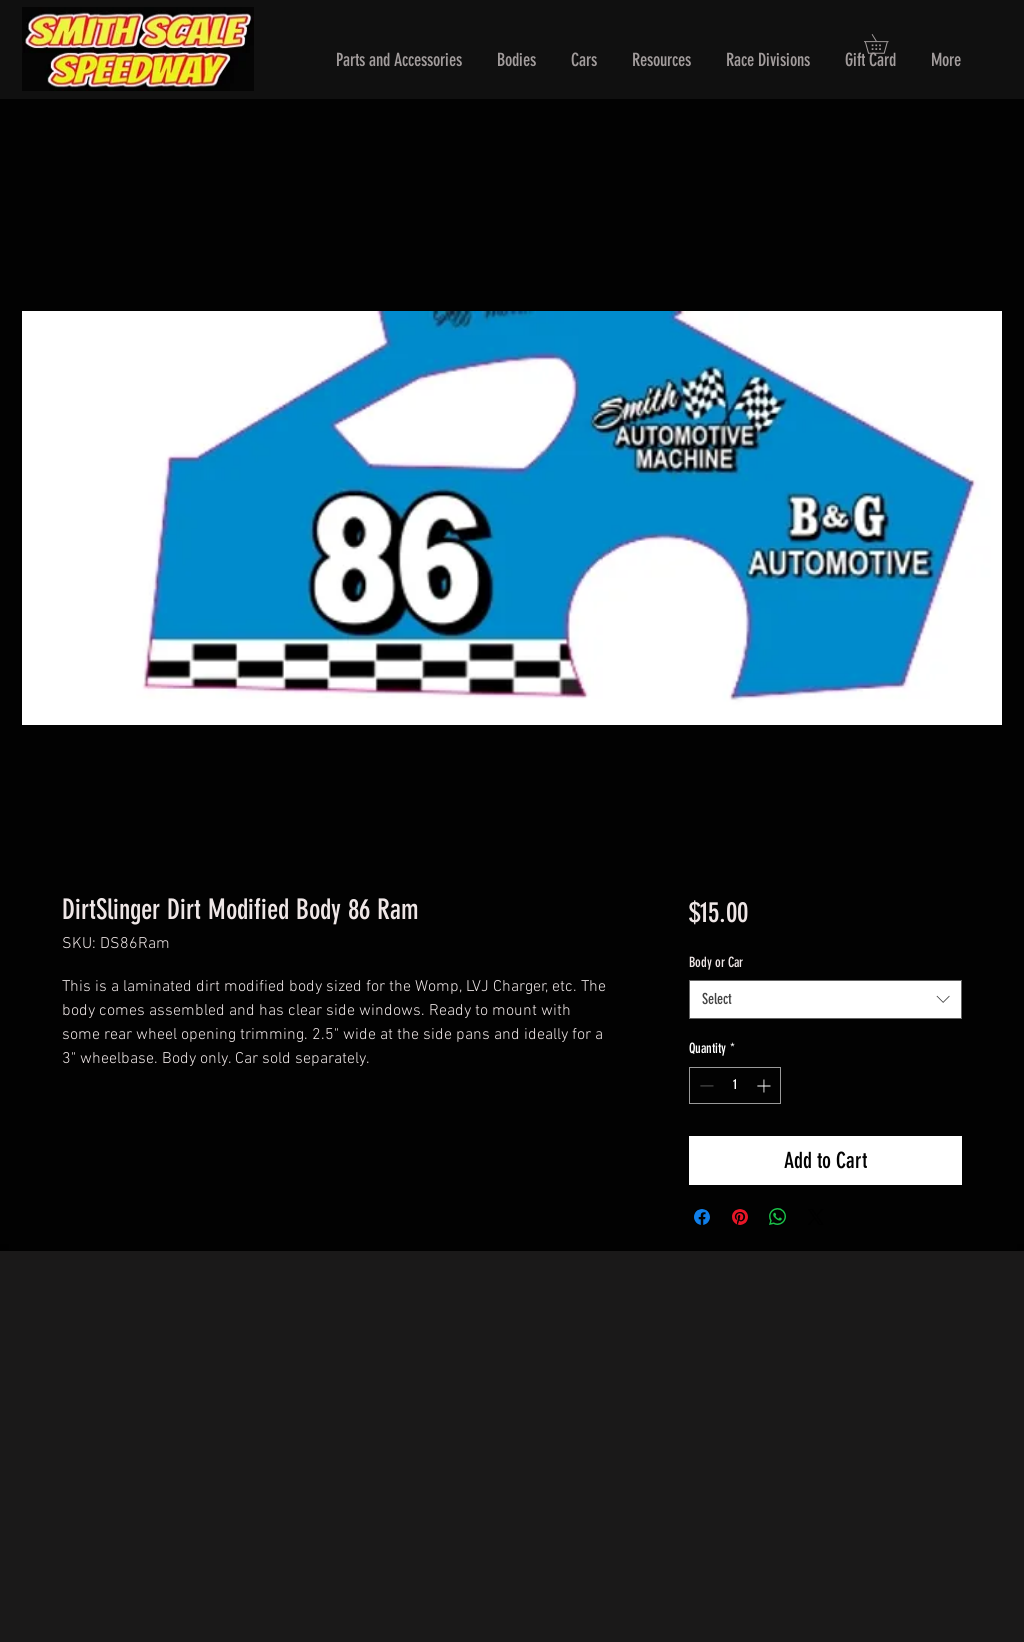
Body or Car (716, 962)
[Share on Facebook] (702, 1217)
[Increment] (765, 1085)
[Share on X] (816, 1217)
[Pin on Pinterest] (740, 1217)
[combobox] (825, 999)
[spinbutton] (735, 1085)
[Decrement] (704, 1085)
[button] (399, 60)
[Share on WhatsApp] (778, 1217)
